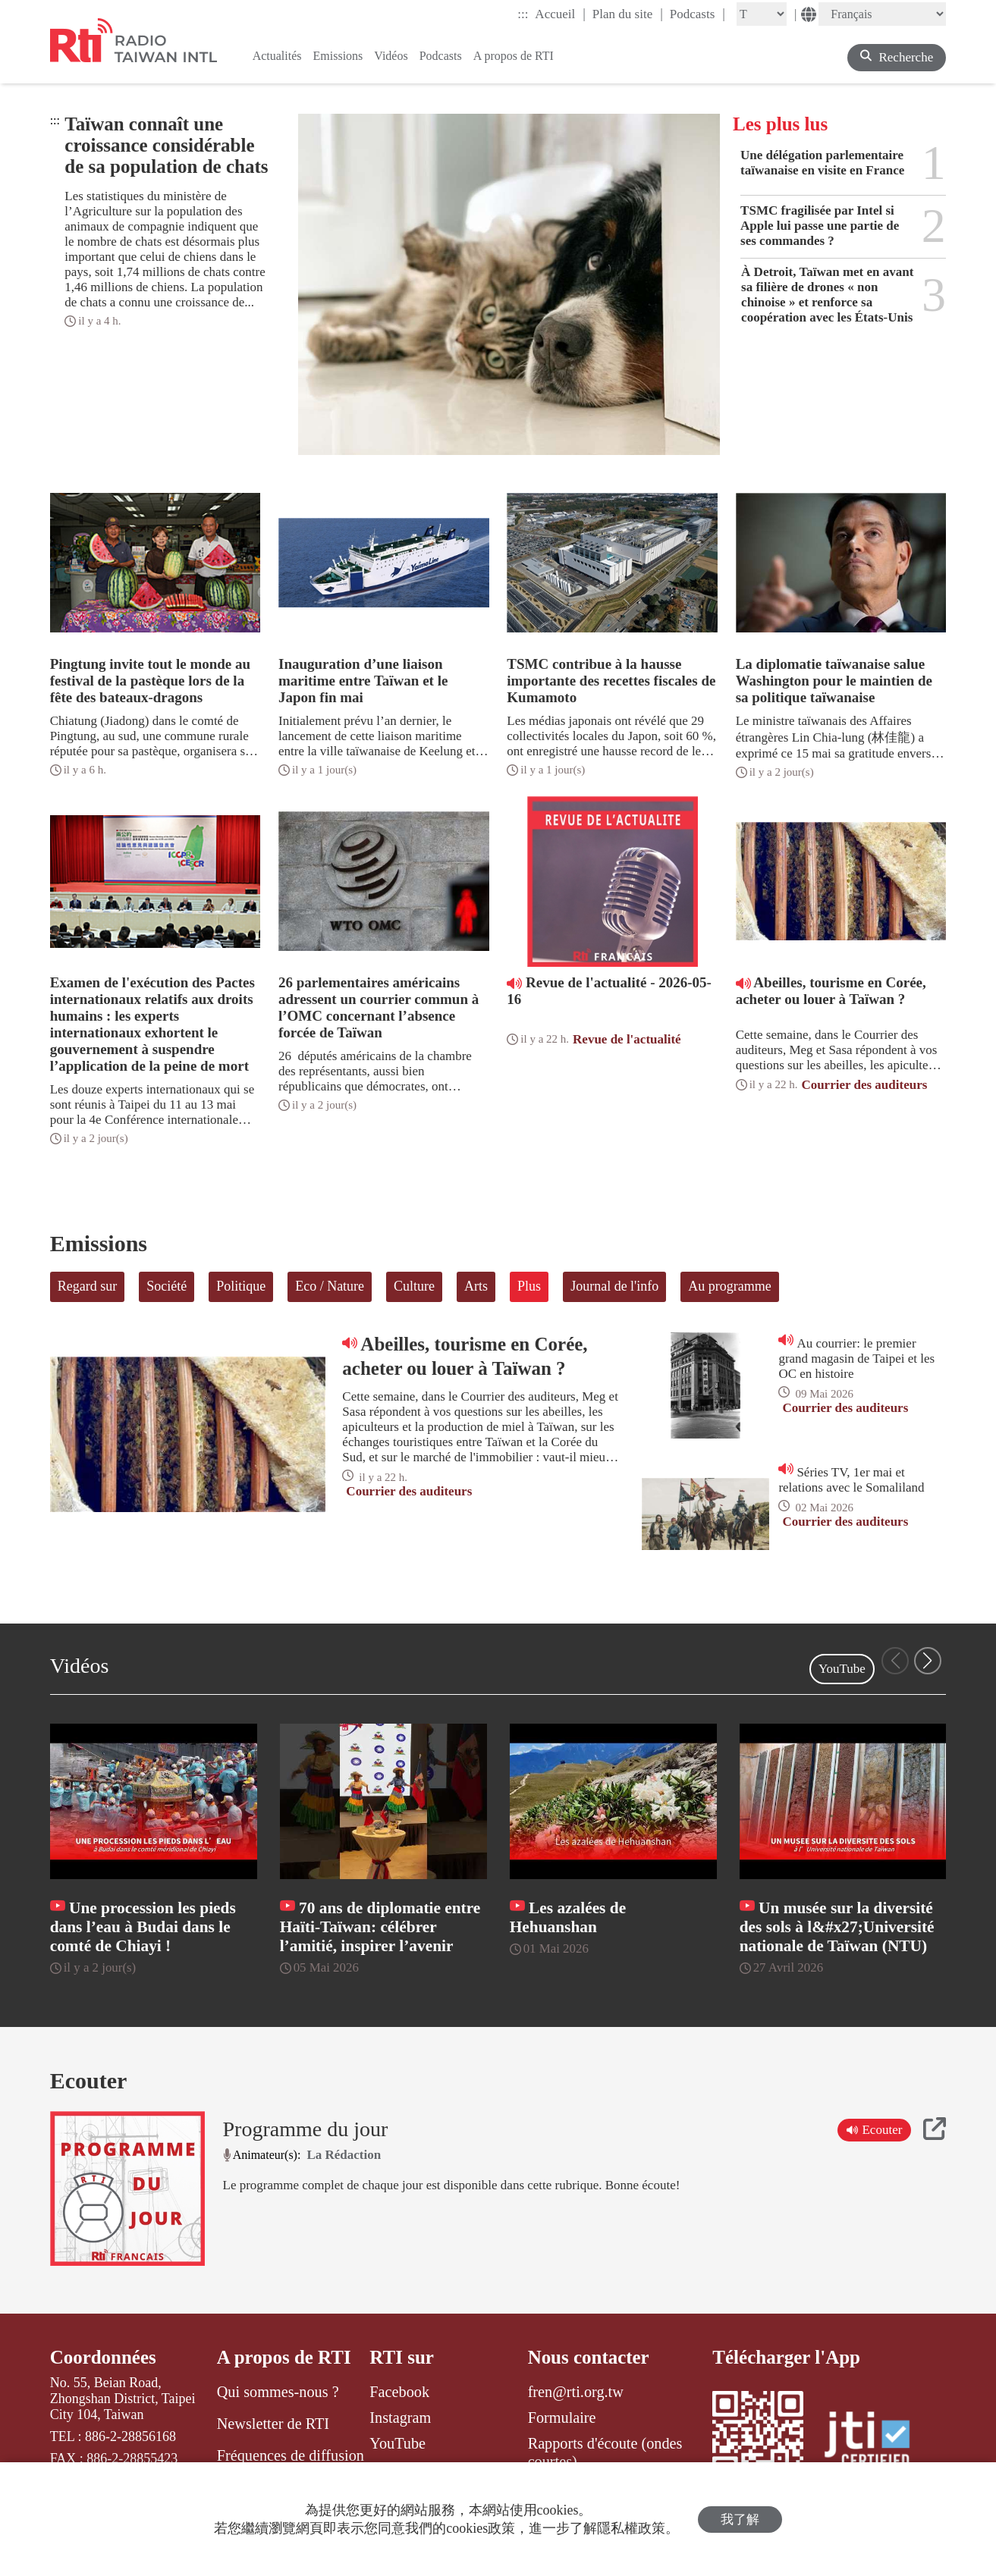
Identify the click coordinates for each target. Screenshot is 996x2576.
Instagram (400, 2417)
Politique (240, 1286)
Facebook (399, 2391)
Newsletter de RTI (273, 2423)
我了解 (740, 2519)
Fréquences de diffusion (290, 2455)
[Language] (882, 14)
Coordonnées (103, 2357)
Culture (414, 1286)
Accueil (560, 13)
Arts (476, 1286)
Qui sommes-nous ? (278, 2391)
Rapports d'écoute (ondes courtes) (605, 2452)
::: (522, 14)
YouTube (842, 1668)
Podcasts (697, 13)
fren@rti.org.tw (576, 2391)
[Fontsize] (762, 14)
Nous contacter (588, 2357)
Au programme (729, 1286)
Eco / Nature (329, 1286)
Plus (529, 1286)
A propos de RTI (284, 2357)
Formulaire (562, 2417)
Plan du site (627, 13)
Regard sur (87, 1286)
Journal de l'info (614, 1286)
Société (166, 1286)
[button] (927, 1660)
